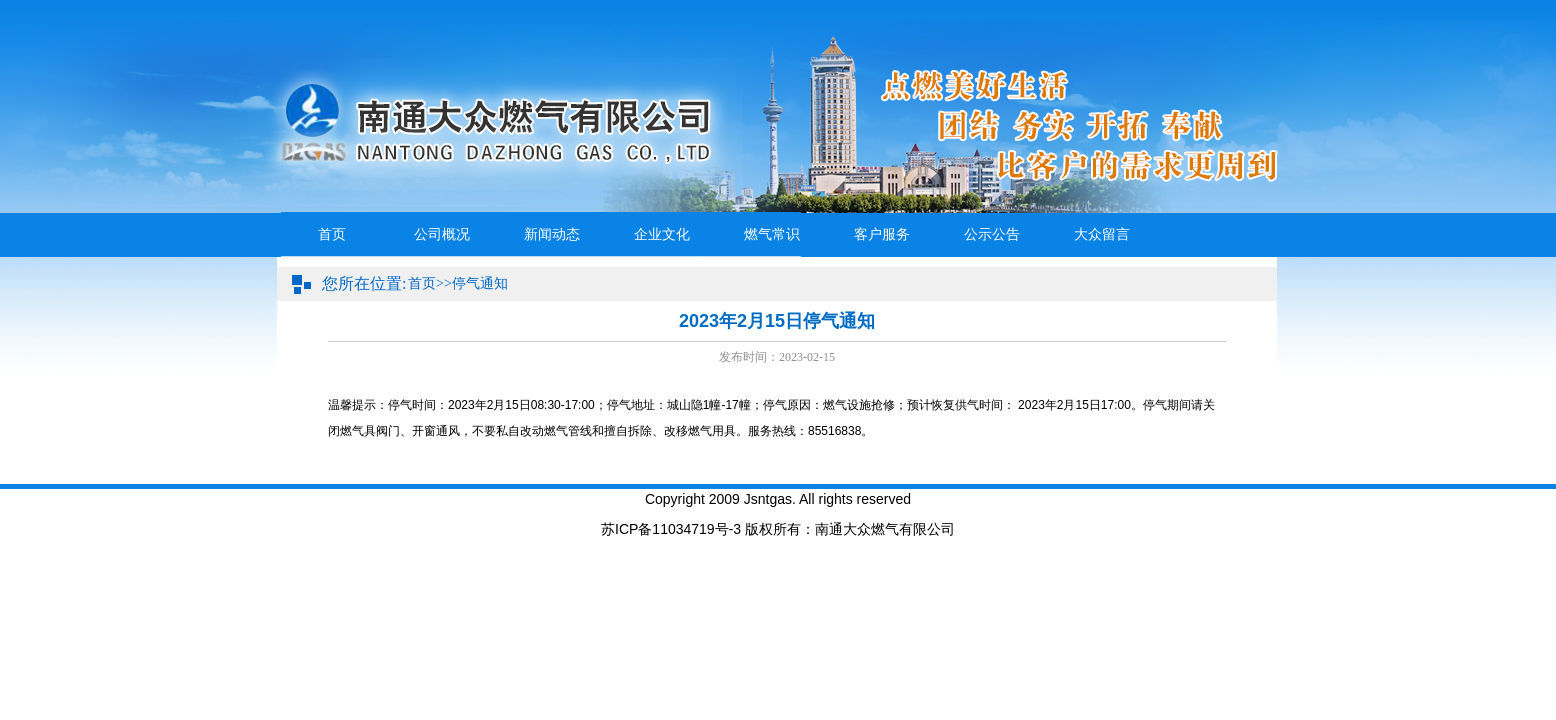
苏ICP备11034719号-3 (671, 529)
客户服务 (882, 234)
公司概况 (442, 234)
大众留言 (1102, 234)
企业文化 (662, 234)
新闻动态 (552, 234)
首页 (332, 234)
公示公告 (992, 234)
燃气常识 (772, 234)
